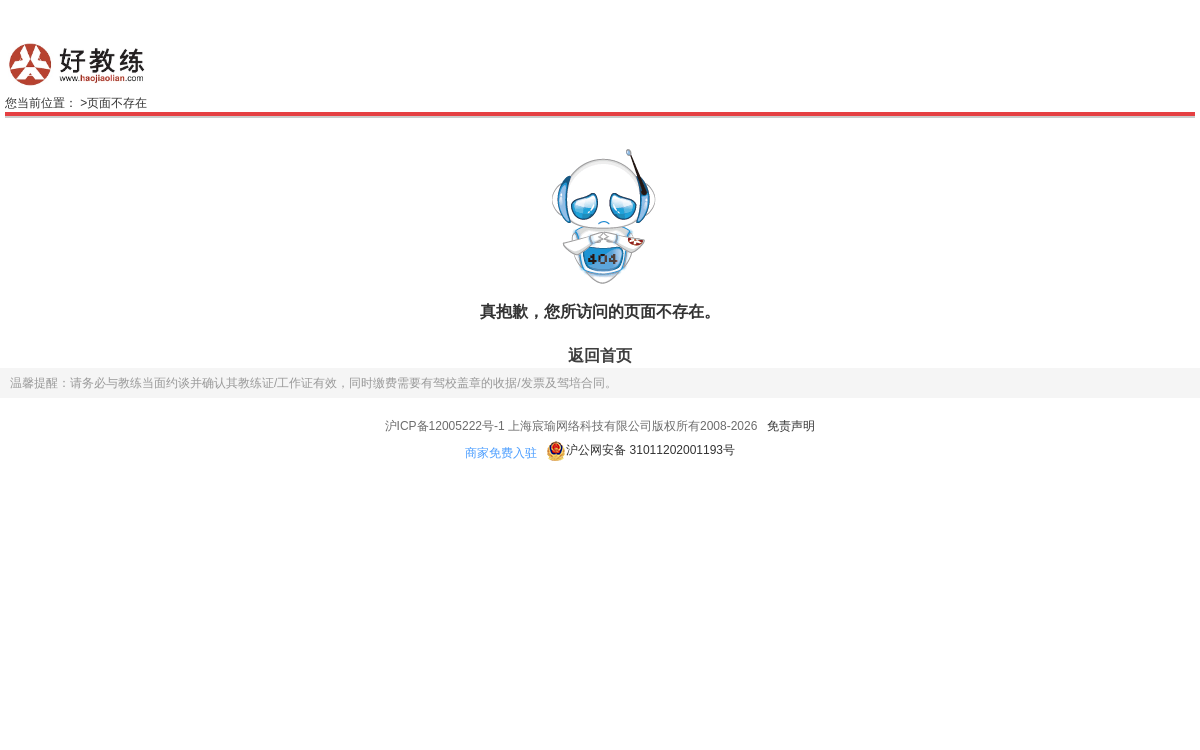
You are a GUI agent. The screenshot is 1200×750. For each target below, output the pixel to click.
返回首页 (600, 355)
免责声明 (791, 426)
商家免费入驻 (501, 453)
